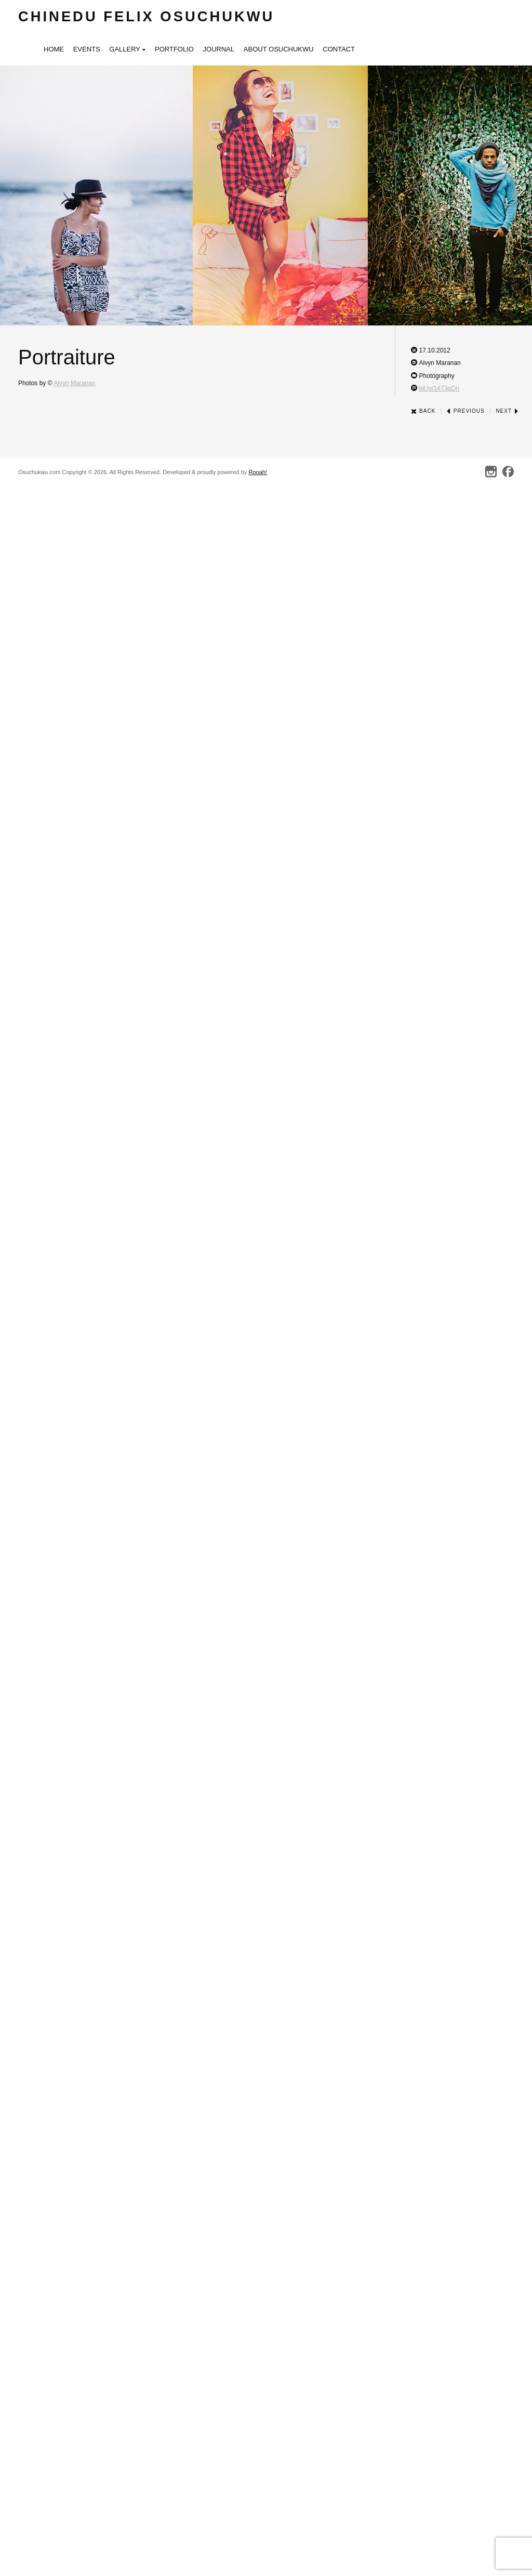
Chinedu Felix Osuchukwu (146, 16)
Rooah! (257, 472)
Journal (219, 49)
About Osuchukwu (279, 49)
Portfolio (174, 49)
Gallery (127, 50)
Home (54, 49)
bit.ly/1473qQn (439, 388)
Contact (339, 49)
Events (86, 49)
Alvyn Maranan (74, 383)
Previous (465, 411)
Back (423, 411)
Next (507, 411)
